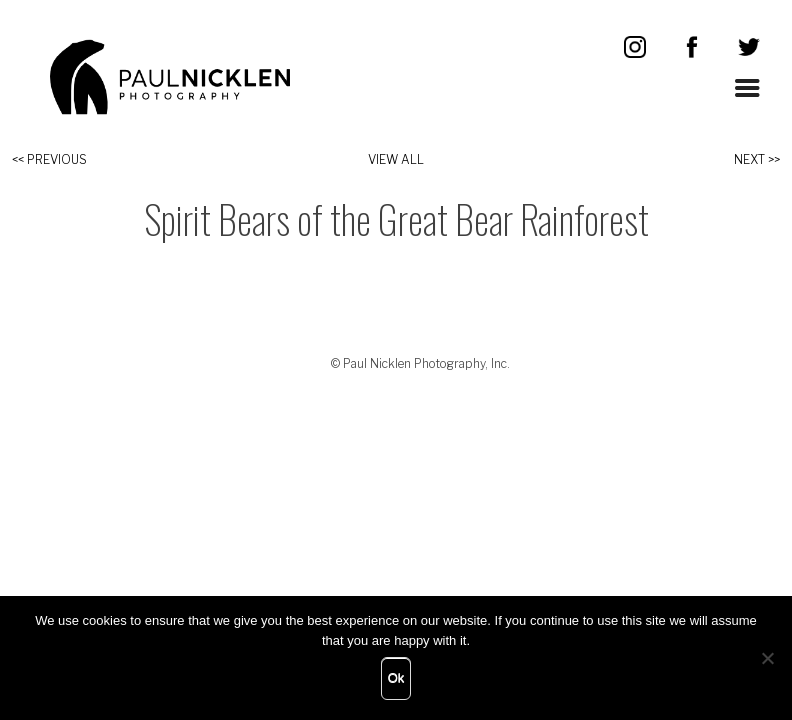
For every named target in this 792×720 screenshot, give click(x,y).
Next (749, 159)
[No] (767, 658)
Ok (396, 677)
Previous (57, 159)
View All (396, 159)
